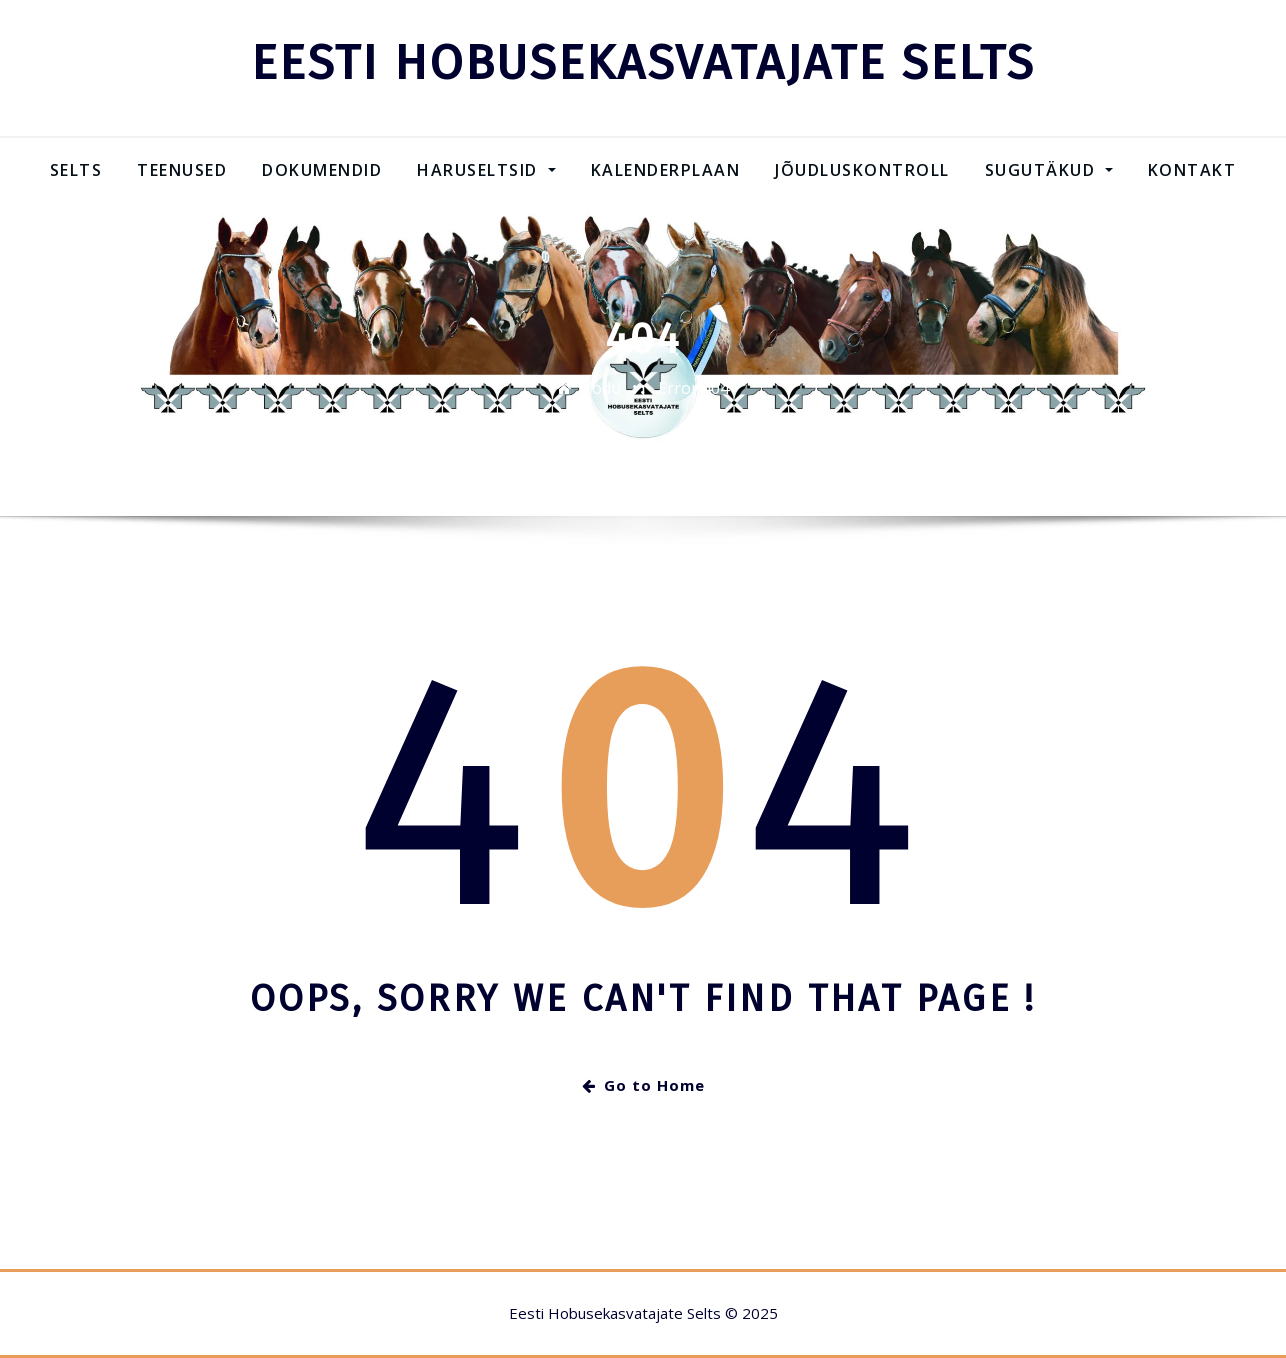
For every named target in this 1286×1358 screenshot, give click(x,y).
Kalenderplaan (666, 170)
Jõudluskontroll (862, 170)
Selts (76, 170)
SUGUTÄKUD (1049, 170)
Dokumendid (322, 170)
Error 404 (693, 388)
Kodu (601, 388)
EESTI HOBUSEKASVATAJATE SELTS (643, 63)
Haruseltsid (486, 170)
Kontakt (1192, 170)
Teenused (182, 170)
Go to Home (643, 1085)
